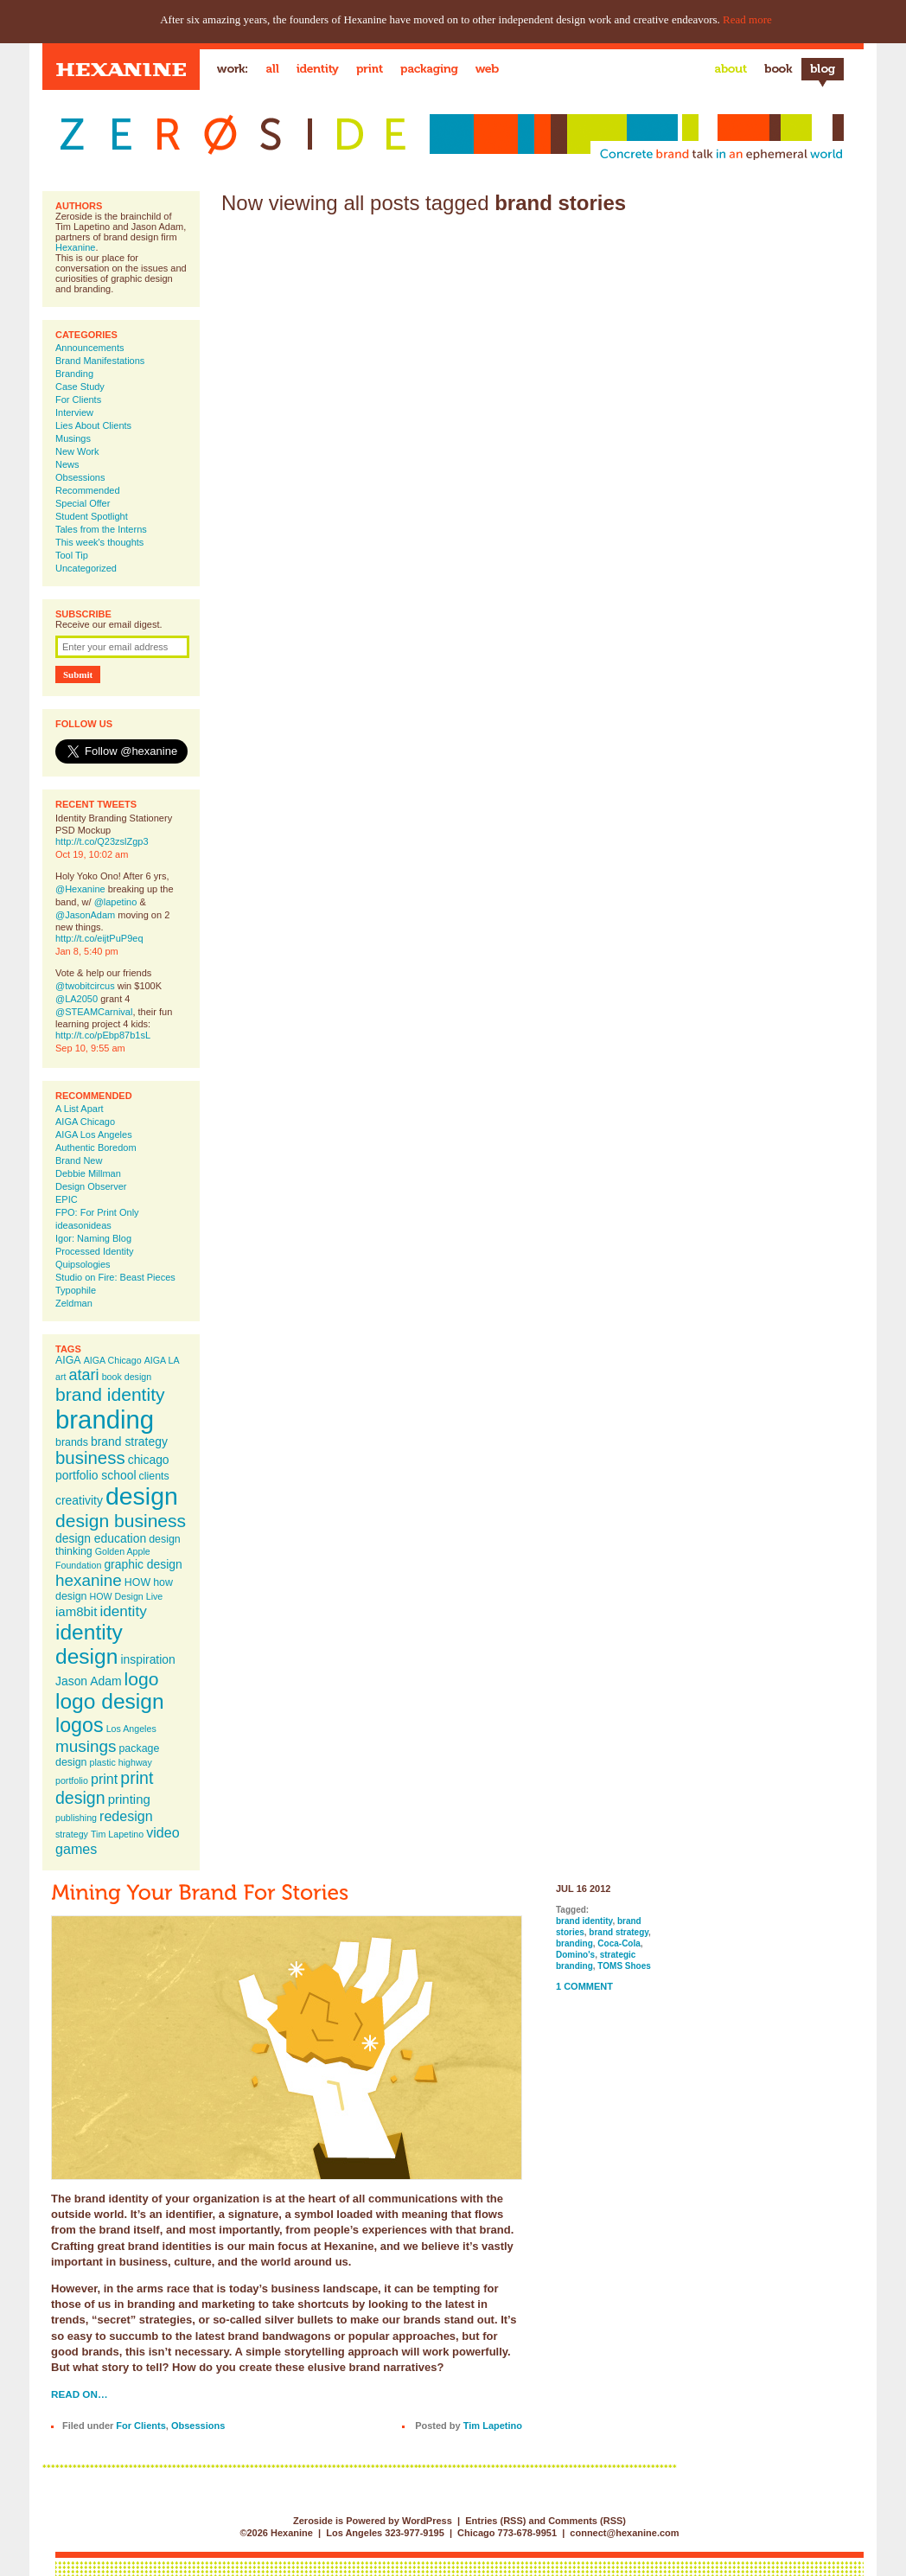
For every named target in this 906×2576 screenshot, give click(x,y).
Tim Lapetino (117, 1834)
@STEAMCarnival (93, 1012)
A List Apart (79, 1108)
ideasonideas (83, 1225)
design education (100, 1538)
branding (104, 1419)
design (141, 1496)
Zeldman (74, 1303)
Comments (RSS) (587, 2520)
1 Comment (584, 1986)
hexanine (88, 1580)
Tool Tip (71, 555)
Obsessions (80, 477)
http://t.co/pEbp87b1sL (102, 1035)
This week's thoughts (99, 542)
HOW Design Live (126, 1596)
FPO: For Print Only (97, 1212)
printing (129, 1799)
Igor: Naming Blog (93, 1238)
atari (84, 1375)
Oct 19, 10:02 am (91, 854)
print (104, 1779)
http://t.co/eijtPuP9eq (99, 938)
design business (120, 1521)
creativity (79, 1500)
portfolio (71, 1780)
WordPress (427, 2520)
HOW (137, 1582)
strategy (71, 1834)
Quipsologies (83, 1264)
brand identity (110, 1394)
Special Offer (82, 503)
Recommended (87, 490)
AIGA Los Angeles (93, 1134)
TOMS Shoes (624, 1966)
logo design (109, 1701)
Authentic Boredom (96, 1147)
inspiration (147, 1659)
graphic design (143, 1564)
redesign (126, 1816)
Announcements (89, 347)
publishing (76, 1817)
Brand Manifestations (99, 360)
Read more (747, 19)
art (60, 1376)
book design (126, 1376)
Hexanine (75, 247)
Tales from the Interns (101, 529)
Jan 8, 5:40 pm (86, 951)
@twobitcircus (85, 986)
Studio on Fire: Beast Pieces (115, 1277)
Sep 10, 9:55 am (90, 1048)
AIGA (68, 1360)
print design (104, 1787)
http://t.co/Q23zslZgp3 (102, 841)
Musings (73, 438)
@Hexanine (80, 889)
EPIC (66, 1199)
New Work (77, 451)
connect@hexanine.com (624, 2533)
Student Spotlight (91, 516)
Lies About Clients (93, 425)
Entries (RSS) (495, 2520)
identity (122, 1611)
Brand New (78, 1160)
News (67, 464)
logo (141, 1679)
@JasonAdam (85, 915)
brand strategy (129, 1441)
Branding (74, 373)
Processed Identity (94, 1251)
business (90, 1457)
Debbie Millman (88, 1173)
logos (79, 1725)
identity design (89, 1644)
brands (71, 1442)
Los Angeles (131, 1728)
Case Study (80, 386)
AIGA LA (162, 1360)
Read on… (79, 2394)
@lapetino (115, 902)
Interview (74, 412)
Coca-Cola (618, 1943)
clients (154, 1476)
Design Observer (91, 1186)
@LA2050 (76, 999)
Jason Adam (88, 1681)
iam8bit (76, 1611)
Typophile (75, 1290)
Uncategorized (86, 568)
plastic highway (121, 1762)
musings (85, 1746)
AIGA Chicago (85, 1121)
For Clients (78, 399)
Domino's (575, 1954)
